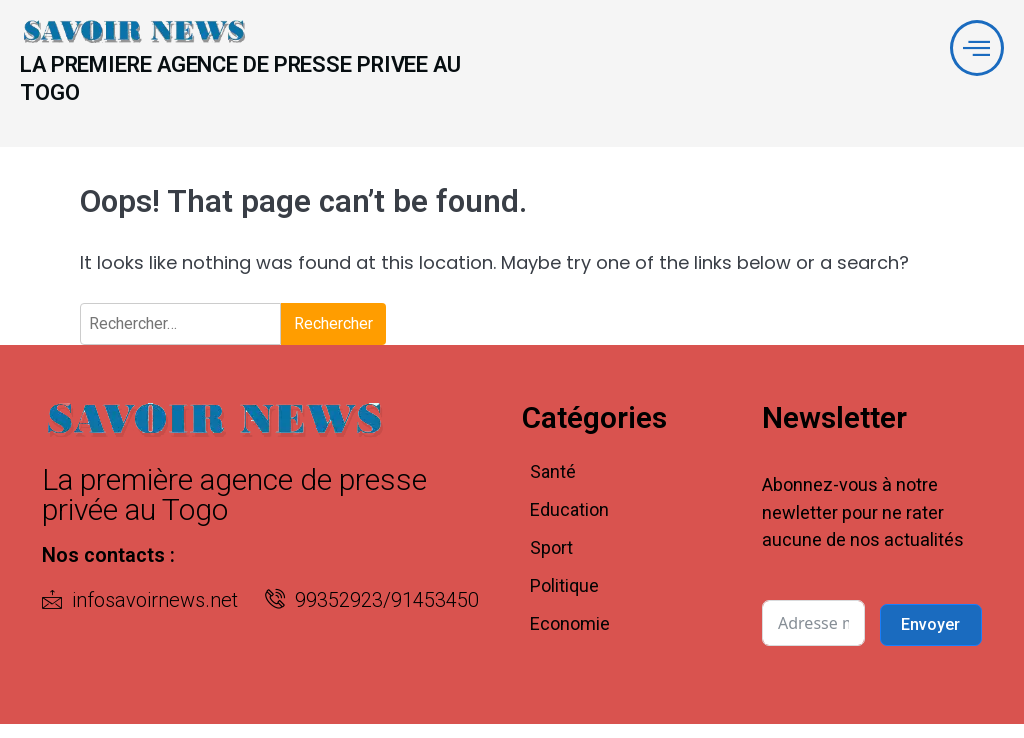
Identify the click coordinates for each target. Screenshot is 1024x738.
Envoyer (930, 638)
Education (569, 524)
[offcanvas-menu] (974, 50)
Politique (564, 600)
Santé (553, 486)
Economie (570, 638)
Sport (551, 562)
